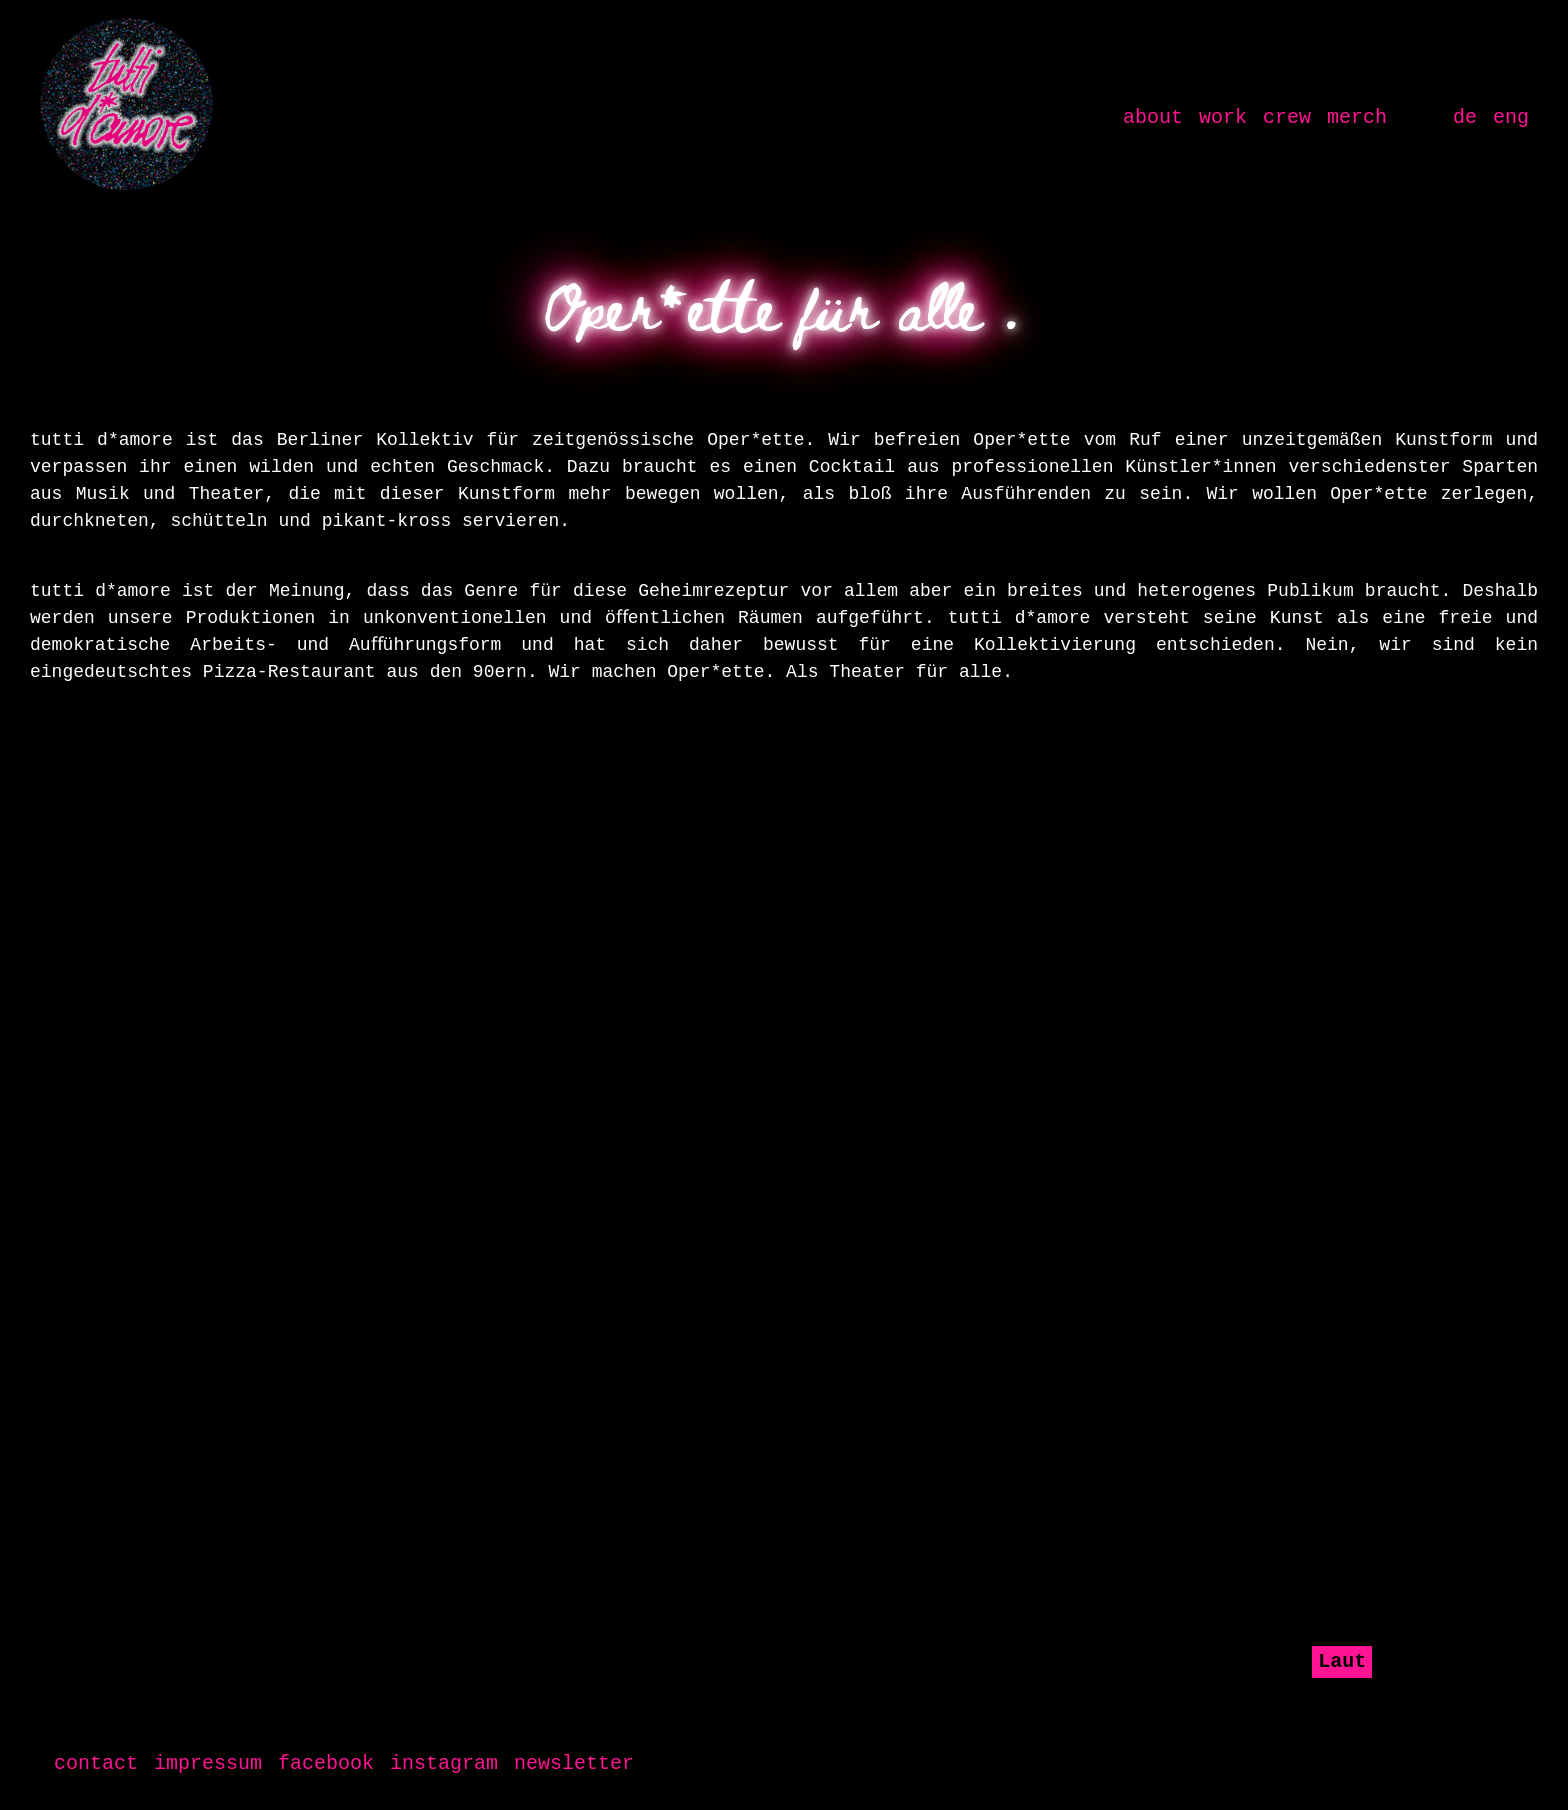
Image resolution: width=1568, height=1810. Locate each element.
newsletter (574, 1763)
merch (1357, 117)
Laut (1342, 1661)
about (1157, 115)
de (1465, 117)
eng (1511, 117)
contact (96, 1763)
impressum (208, 1763)
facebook (326, 1763)
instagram (444, 1763)
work (1223, 117)
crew (1287, 117)
